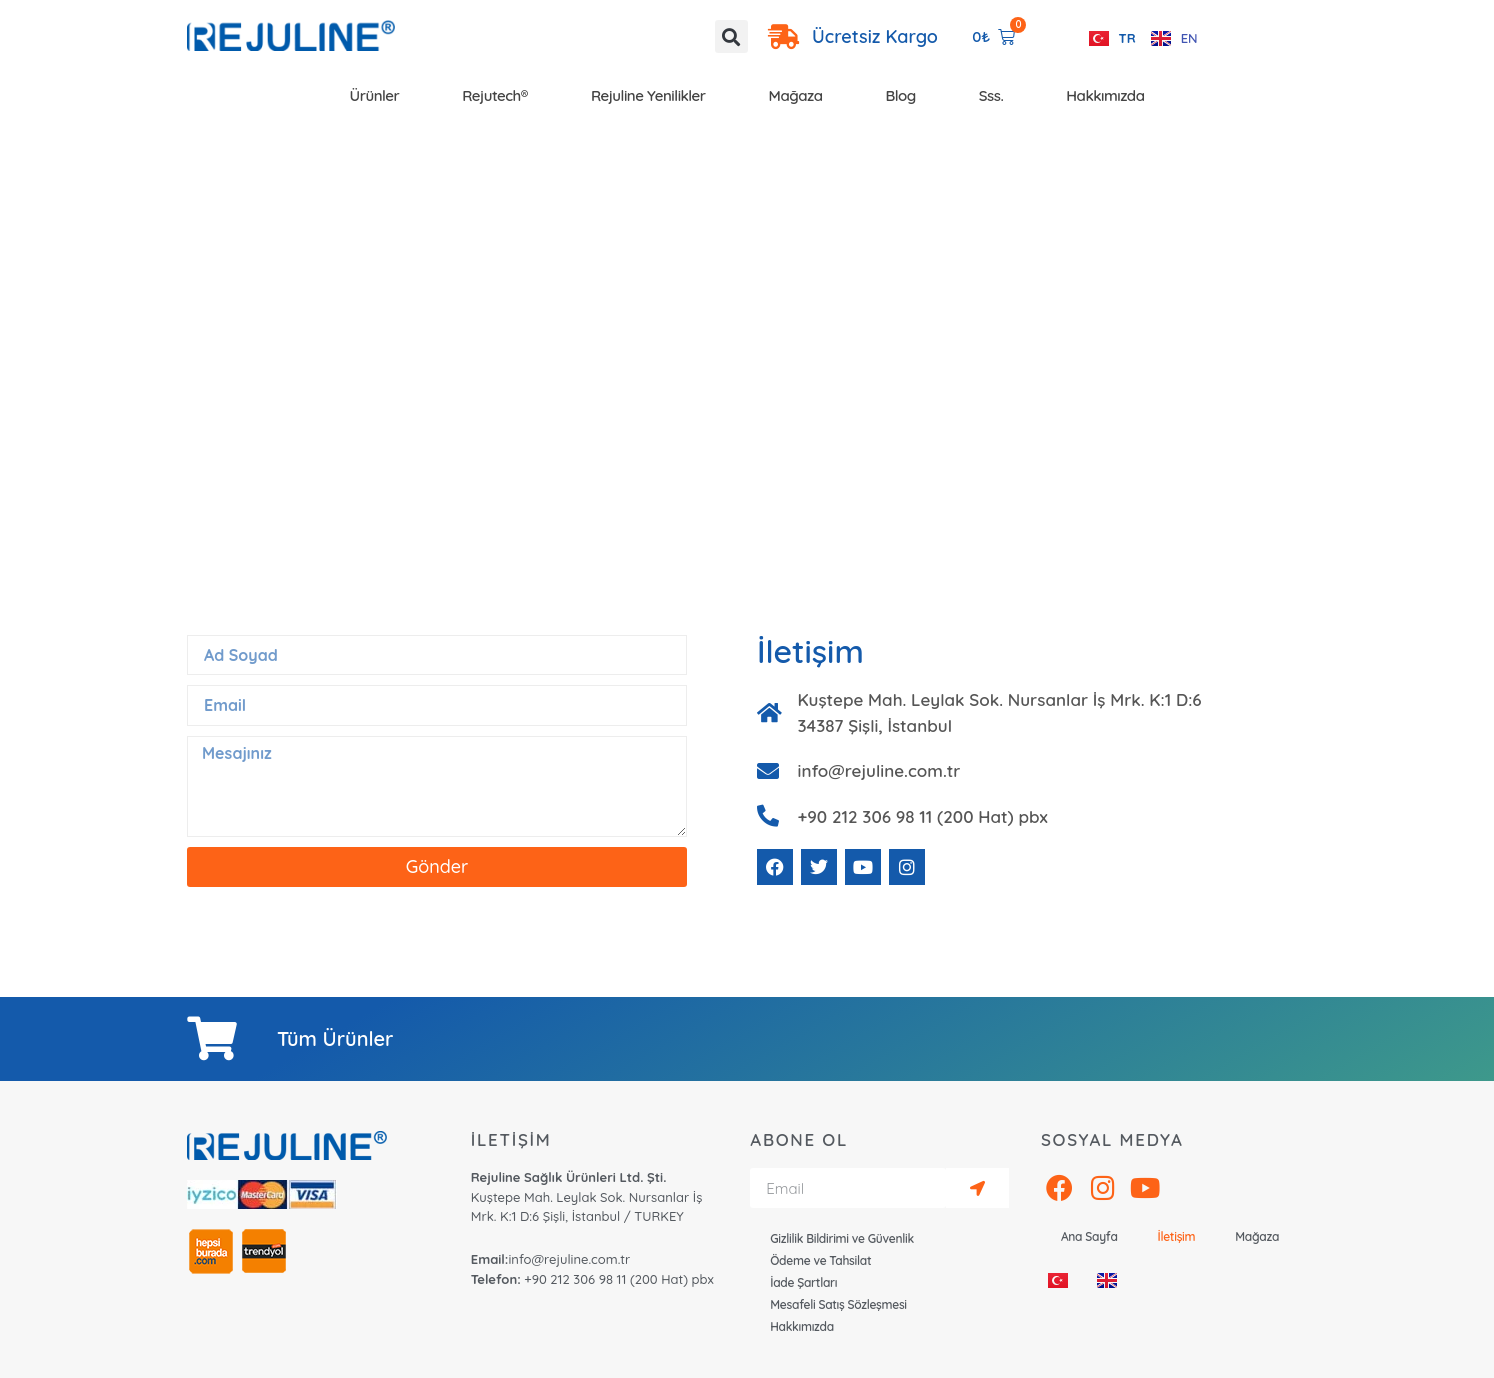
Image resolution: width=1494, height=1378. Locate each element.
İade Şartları (803, 1282)
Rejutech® (495, 95)
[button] (731, 36)
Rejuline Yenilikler (648, 95)
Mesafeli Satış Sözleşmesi (838, 1304)
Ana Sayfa (1089, 1236)
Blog (901, 95)
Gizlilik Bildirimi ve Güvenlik (842, 1238)
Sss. (991, 95)
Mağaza (796, 95)
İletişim (1177, 1236)
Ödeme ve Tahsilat (820, 1260)
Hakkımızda (1105, 95)
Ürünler (375, 95)
